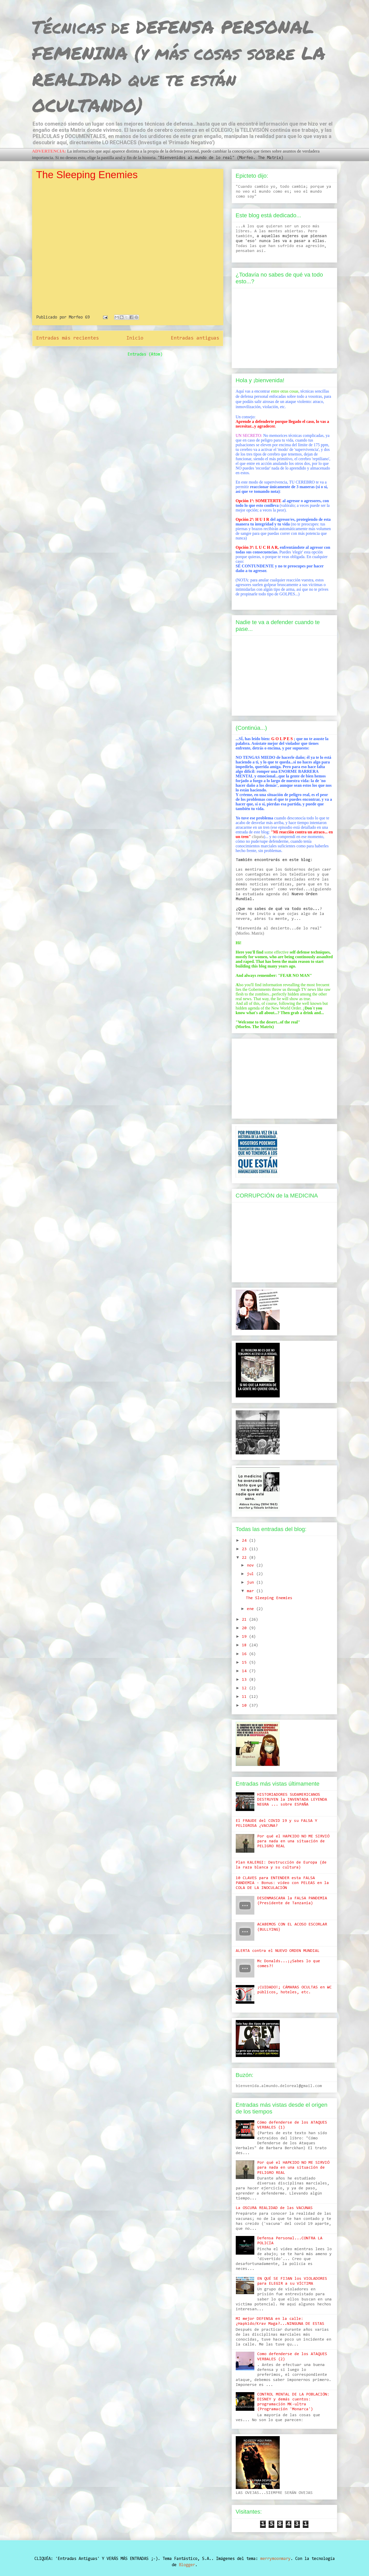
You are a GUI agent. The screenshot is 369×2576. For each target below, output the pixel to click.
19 (245, 1637)
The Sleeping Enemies (87, 174)
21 (245, 1620)
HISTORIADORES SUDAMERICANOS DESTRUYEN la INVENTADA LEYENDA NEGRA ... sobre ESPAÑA (292, 1800)
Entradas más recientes (67, 338)
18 (245, 1645)
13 (245, 1680)
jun (251, 1583)
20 (245, 1628)
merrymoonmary (275, 2559)
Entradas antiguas (195, 338)
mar (251, 1591)
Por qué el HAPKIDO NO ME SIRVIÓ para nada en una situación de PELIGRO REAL (293, 1841)
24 (245, 1541)
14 (245, 1671)
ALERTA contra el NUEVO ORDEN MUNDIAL (278, 1951)
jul (251, 1574)
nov (251, 1565)
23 (245, 1549)
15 (245, 1663)
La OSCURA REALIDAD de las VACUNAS (274, 2208)
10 (245, 1706)
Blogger (187, 2565)
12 (245, 1688)
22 (245, 1558)
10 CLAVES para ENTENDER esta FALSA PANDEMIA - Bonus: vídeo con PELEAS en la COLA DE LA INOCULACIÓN (282, 1883)
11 (245, 1697)
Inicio (134, 338)
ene (251, 1609)
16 (245, 1654)
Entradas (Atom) (145, 354)
